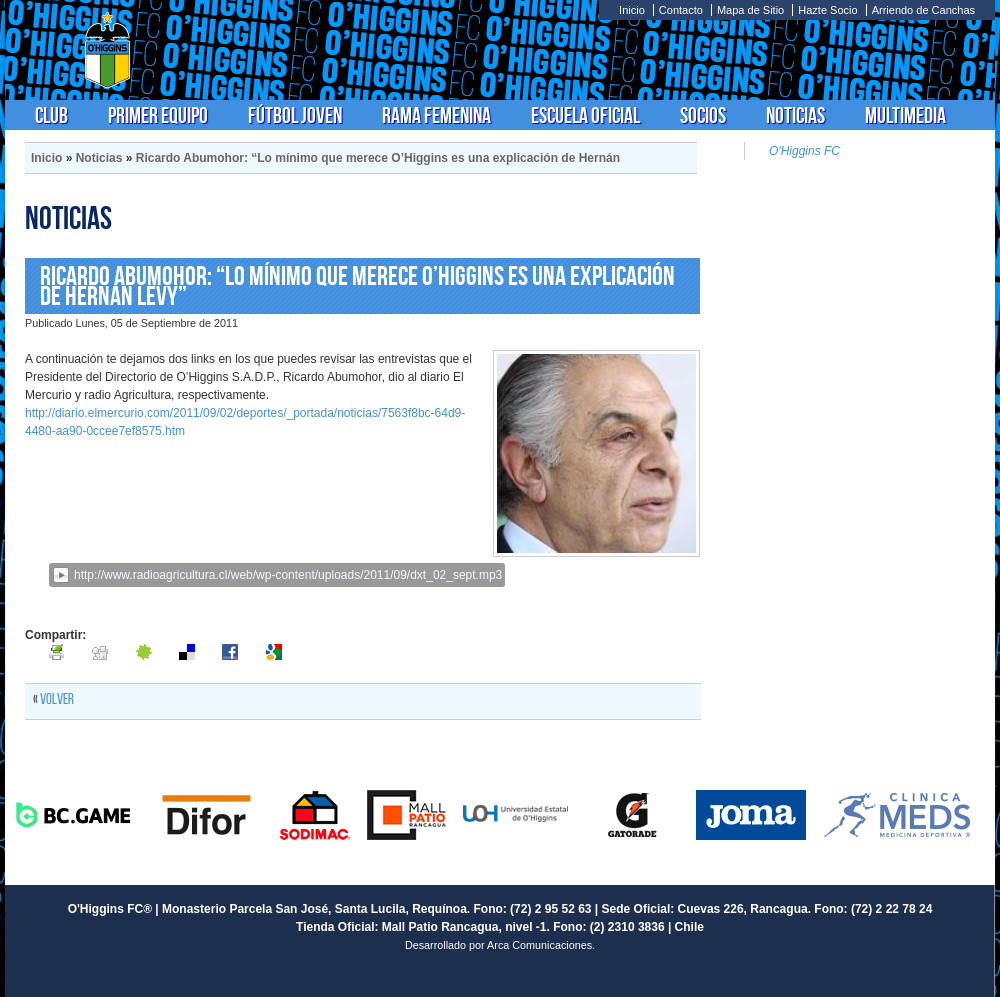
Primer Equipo (158, 115)
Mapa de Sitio (750, 10)
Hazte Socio (827, 10)
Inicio (632, 10)
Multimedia (905, 115)
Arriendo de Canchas (923, 10)
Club (51, 115)
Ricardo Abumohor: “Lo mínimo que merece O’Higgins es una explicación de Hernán (378, 158)
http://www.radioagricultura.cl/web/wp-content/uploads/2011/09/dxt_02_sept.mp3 (288, 575)
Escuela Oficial (585, 115)
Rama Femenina (436, 115)
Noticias (795, 115)
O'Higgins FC (804, 151)
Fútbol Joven (295, 115)
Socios (703, 115)
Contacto (681, 10)
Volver (57, 699)
